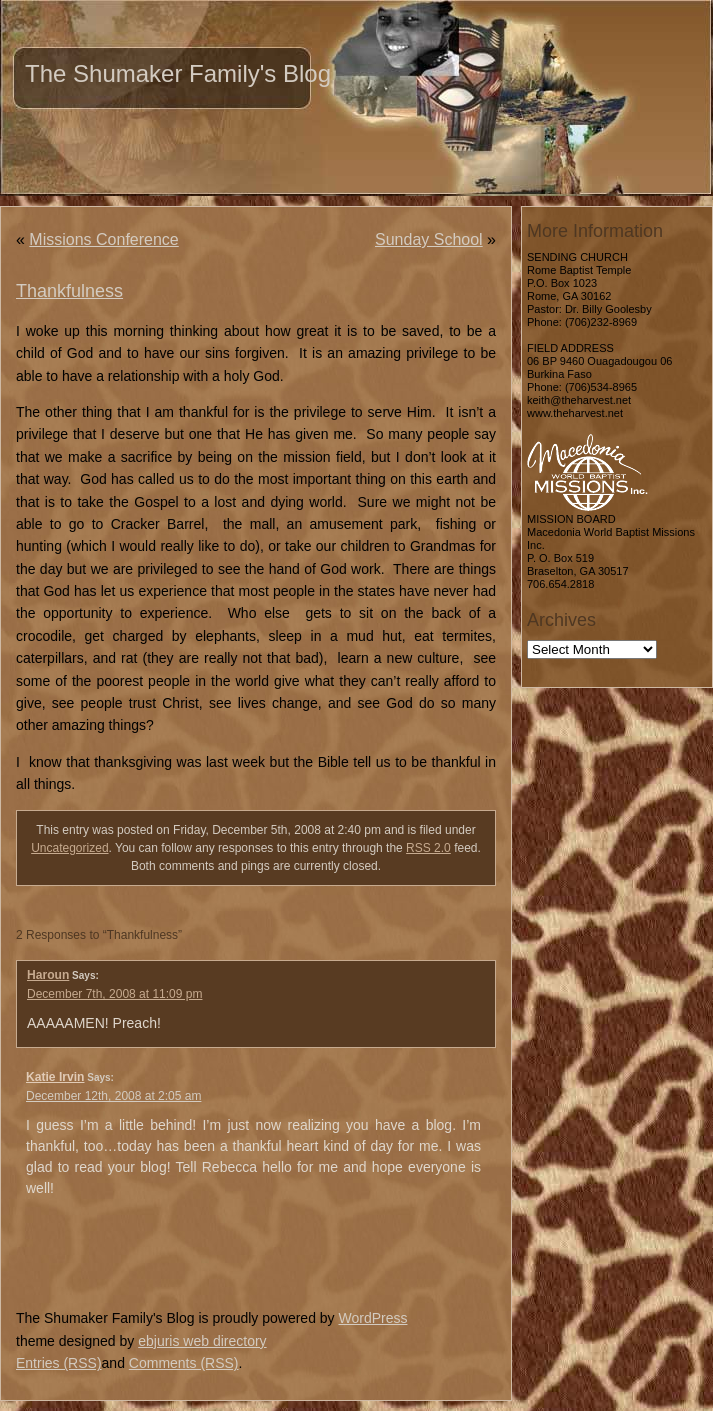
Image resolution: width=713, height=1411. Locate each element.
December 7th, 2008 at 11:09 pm (114, 994)
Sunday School (429, 239)
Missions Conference (103, 239)
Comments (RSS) (184, 1363)
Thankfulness (69, 291)
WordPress (372, 1318)
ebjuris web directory (202, 1341)
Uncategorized (69, 848)
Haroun (48, 975)
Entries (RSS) (59, 1363)
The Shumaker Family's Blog (178, 73)
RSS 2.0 (428, 848)
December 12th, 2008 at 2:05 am (113, 1096)
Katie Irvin (55, 1077)
